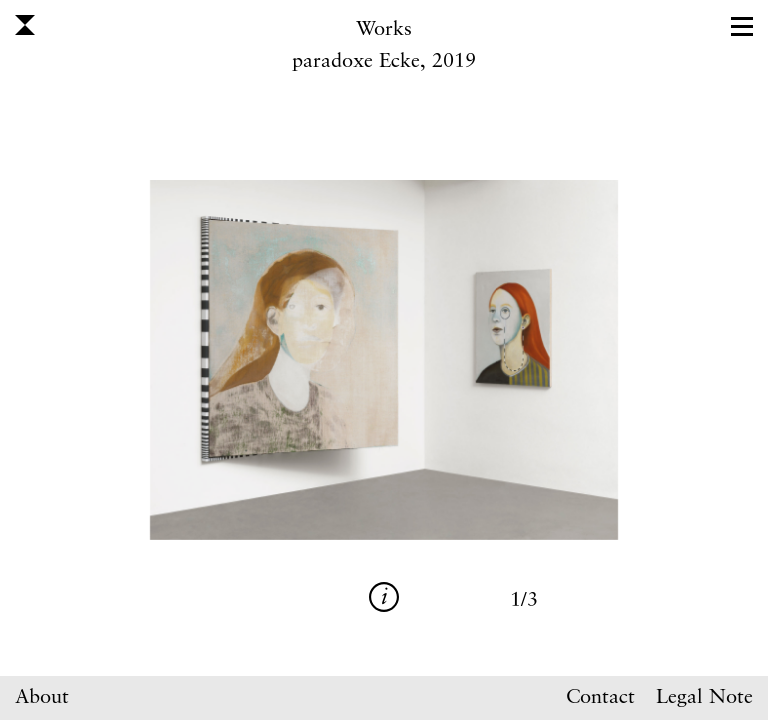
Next (566, 360)
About (42, 698)
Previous (202, 360)
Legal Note (704, 698)
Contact (600, 698)
